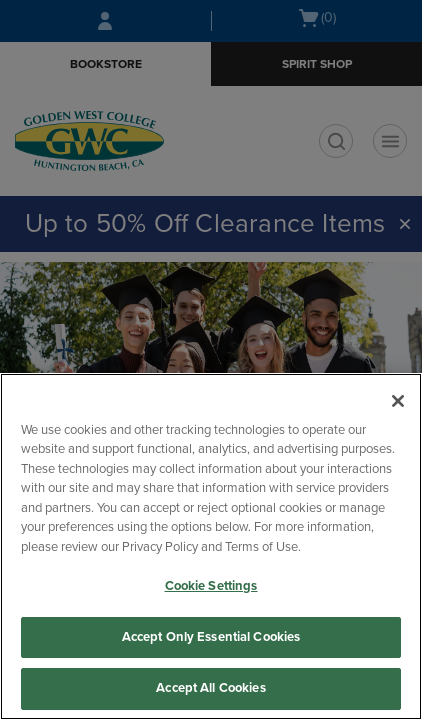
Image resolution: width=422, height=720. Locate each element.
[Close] (398, 401)
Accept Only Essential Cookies (211, 637)
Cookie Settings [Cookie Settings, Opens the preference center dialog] (211, 586)
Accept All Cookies (210, 688)
